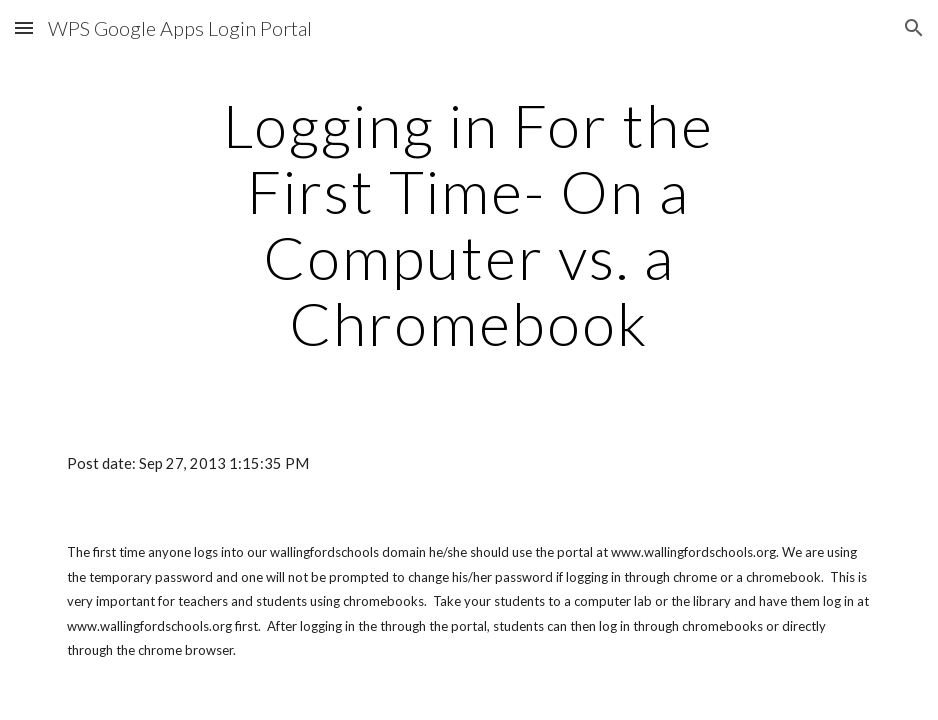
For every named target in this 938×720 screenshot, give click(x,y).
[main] (469, 224)
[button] (24, 27)
